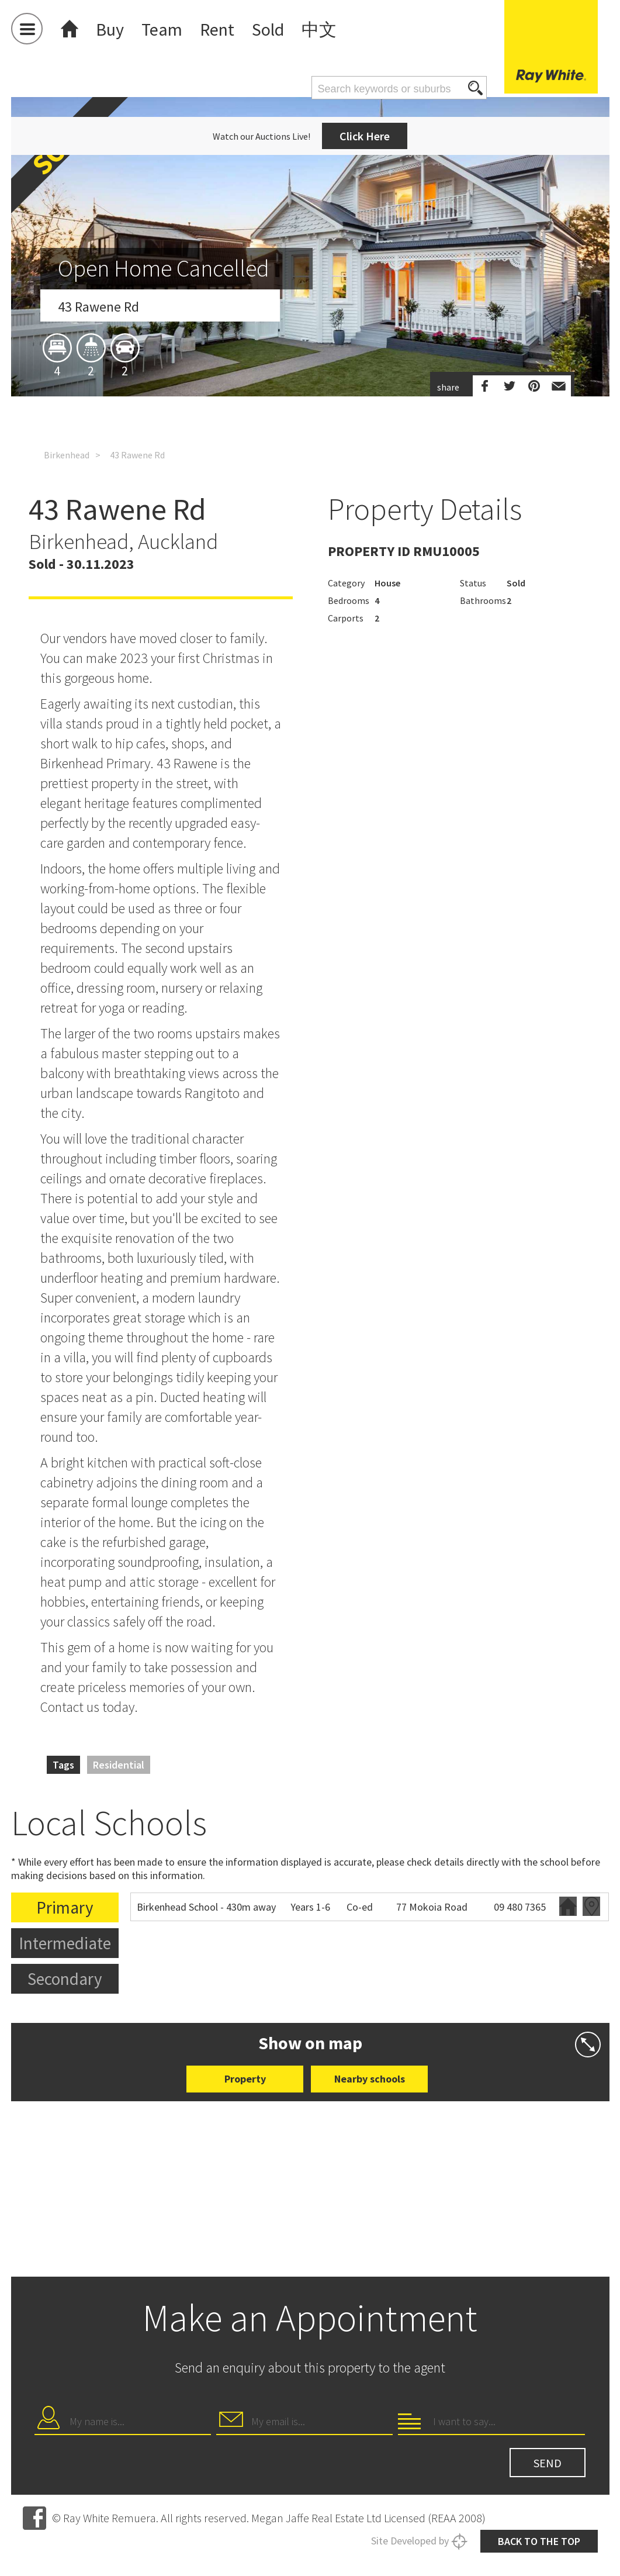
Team (161, 29)
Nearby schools (369, 2078)
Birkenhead (66, 455)
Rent (217, 29)
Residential (118, 1765)
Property (245, 2078)
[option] (310, 352)
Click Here (365, 136)
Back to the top (539, 2541)
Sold (268, 29)
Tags (63, 1765)
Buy (110, 29)
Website (568, 1906)
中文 (319, 29)
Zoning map (591, 1906)
